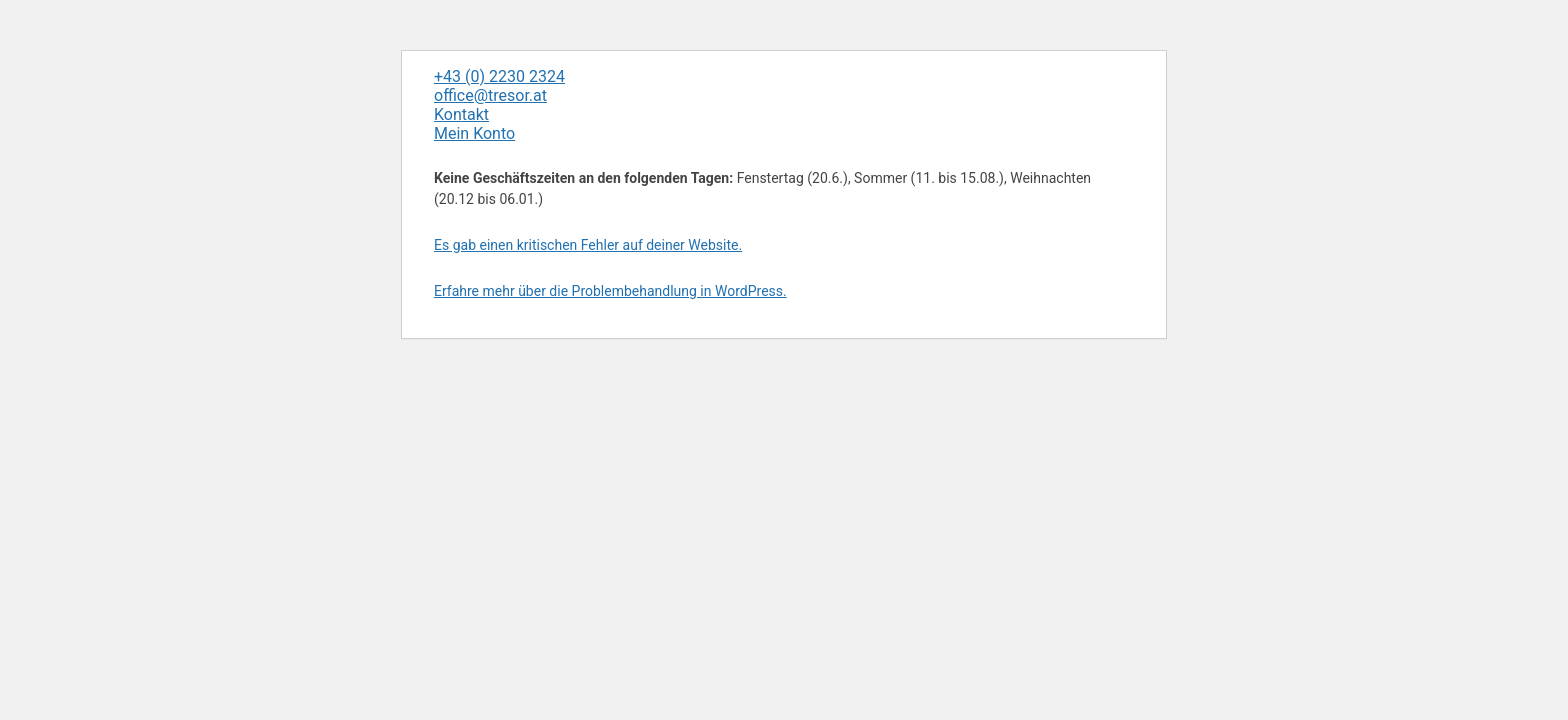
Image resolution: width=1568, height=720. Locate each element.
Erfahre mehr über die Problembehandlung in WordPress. (610, 291)
